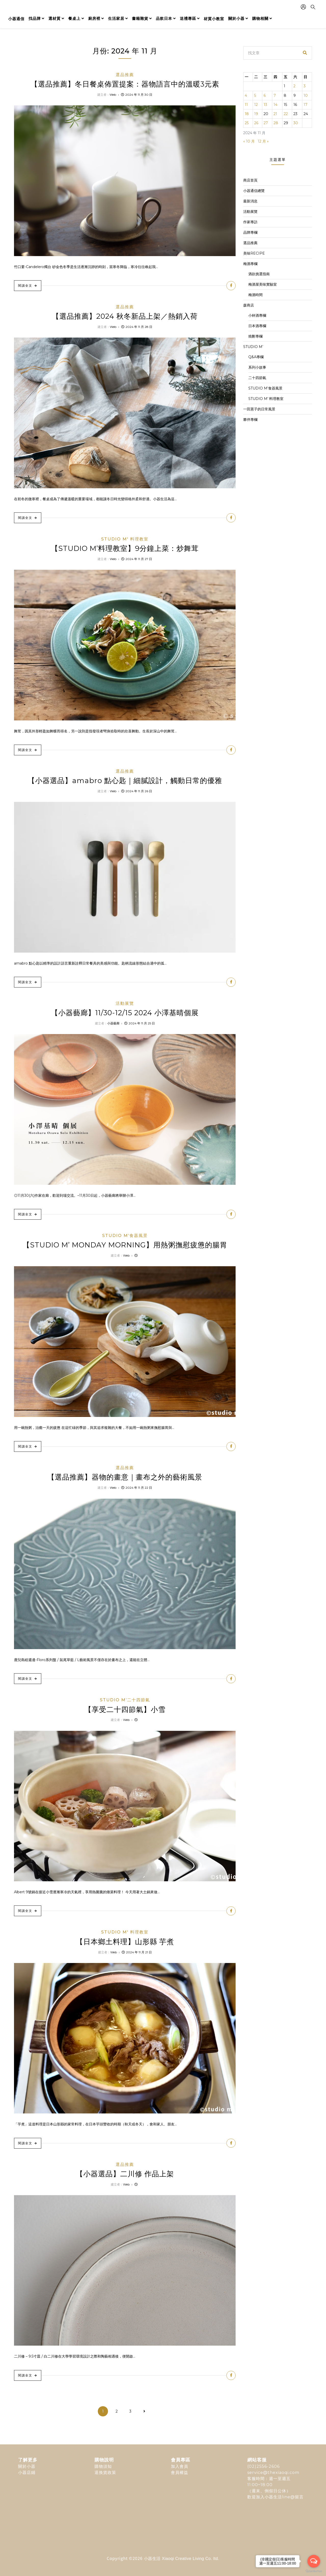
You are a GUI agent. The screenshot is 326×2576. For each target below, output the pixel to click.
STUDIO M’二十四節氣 (125, 1698)
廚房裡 (96, 18)
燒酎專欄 (255, 336)
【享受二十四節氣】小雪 (125, 1708)
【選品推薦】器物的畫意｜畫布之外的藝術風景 (124, 1476)
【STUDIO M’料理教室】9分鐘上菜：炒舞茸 (125, 548)
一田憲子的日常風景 (259, 409)
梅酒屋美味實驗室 (262, 284)
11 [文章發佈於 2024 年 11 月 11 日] (246, 104)
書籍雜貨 (142, 18)
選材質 (56, 18)
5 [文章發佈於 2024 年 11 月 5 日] (255, 95)
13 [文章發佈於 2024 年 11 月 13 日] (265, 104)
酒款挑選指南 (259, 274)
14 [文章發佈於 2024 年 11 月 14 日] (275, 104)
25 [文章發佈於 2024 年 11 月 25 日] (247, 123)
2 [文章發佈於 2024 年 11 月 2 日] (294, 86)
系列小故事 (257, 367)
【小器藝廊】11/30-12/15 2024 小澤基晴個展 (125, 1012)
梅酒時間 (255, 295)
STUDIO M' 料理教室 (124, 538)
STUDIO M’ (253, 346)
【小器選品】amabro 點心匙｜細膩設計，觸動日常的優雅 (125, 780)
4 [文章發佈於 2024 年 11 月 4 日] (246, 95)
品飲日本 (166, 18)
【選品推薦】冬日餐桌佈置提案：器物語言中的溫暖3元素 (125, 84)
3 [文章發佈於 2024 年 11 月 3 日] (305, 86)
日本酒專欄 (257, 326)
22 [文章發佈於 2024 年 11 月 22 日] (286, 114)
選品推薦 (125, 74)
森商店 (248, 305)
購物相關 (262, 18)
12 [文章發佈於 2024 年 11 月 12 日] (256, 104)
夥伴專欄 (250, 419)
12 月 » (263, 141)
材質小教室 (214, 18)
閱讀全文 (25, 285)
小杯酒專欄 (257, 315)
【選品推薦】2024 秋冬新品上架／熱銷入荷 (125, 316)
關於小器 (238, 18)
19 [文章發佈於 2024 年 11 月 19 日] (256, 114)
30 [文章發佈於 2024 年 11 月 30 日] (295, 123)
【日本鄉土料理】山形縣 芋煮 (125, 1940)
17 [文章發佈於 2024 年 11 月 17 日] (305, 104)
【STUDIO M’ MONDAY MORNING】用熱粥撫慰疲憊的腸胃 (125, 1244)
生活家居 (118, 18)
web (113, 94)
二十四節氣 (257, 377)
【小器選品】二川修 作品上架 (125, 2172)
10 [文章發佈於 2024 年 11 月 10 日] (306, 95)
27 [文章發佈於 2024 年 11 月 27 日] (266, 123)
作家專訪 (250, 222)
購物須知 (103, 2464)
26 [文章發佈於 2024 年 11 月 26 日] (256, 123)
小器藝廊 (113, 1022)
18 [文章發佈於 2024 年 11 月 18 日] (247, 114)
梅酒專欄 (250, 263)
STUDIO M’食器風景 (125, 1234)
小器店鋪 (26, 2471)
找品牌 (36, 18)
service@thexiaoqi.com (273, 2471)
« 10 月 (249, 141)
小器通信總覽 (254, 190)
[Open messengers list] (313, 2561)
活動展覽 (125, 1002)
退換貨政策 (105, 2471)
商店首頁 (250, 180)
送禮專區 (190, 18)
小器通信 (16, 18)
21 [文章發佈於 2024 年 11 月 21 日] (275, 114)
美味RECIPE (254, 253)
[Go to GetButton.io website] (314, 2570)
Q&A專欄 (256, 357)
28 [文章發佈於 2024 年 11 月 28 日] (276, 123)
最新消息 (250, 201)
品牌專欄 (250, 232)
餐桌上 (76, 18)
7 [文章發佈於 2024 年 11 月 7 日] (275, 95)
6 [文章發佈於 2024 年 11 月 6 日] (265, 95)
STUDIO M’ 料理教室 (265, 398)
